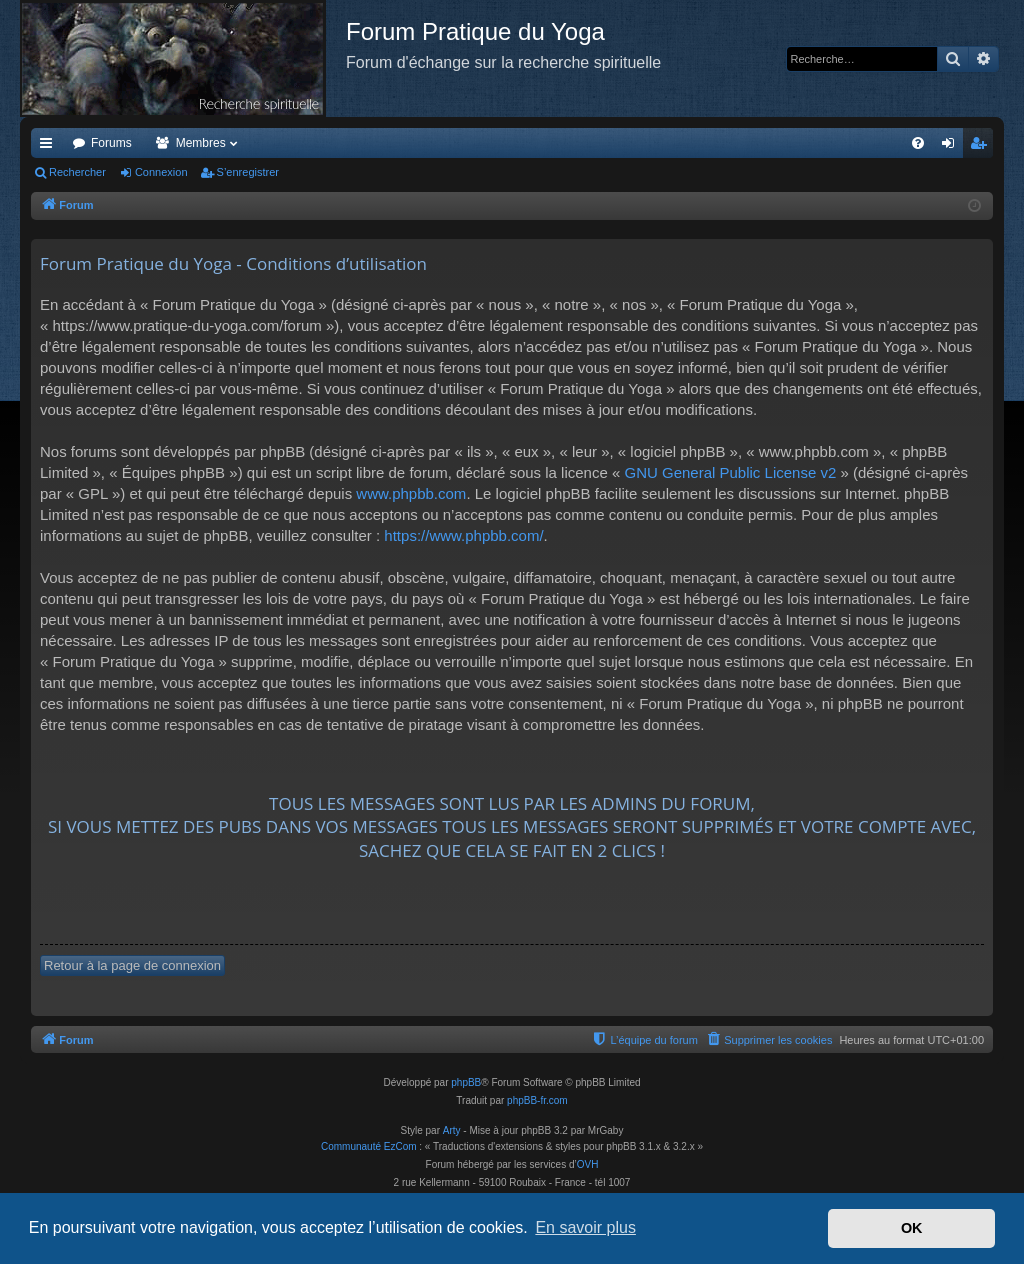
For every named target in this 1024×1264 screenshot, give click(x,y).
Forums (111, 143)
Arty (452, 1130)
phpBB (466, 1082)
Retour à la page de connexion (132, 965)
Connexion (161, 172)
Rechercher (77, 172)
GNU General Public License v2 (730, 472)
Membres (201, 143)
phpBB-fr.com (537, 1100)
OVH (588, 1164)
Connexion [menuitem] (952, 147)
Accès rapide (50, 147)
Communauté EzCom (369, 1146)
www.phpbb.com (411, 493)
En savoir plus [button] (585, 1227)
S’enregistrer (248, 172)
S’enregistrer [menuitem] (982, 147)
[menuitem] (918, 143)
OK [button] (912, 1228)
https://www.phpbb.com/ (463, 535)
